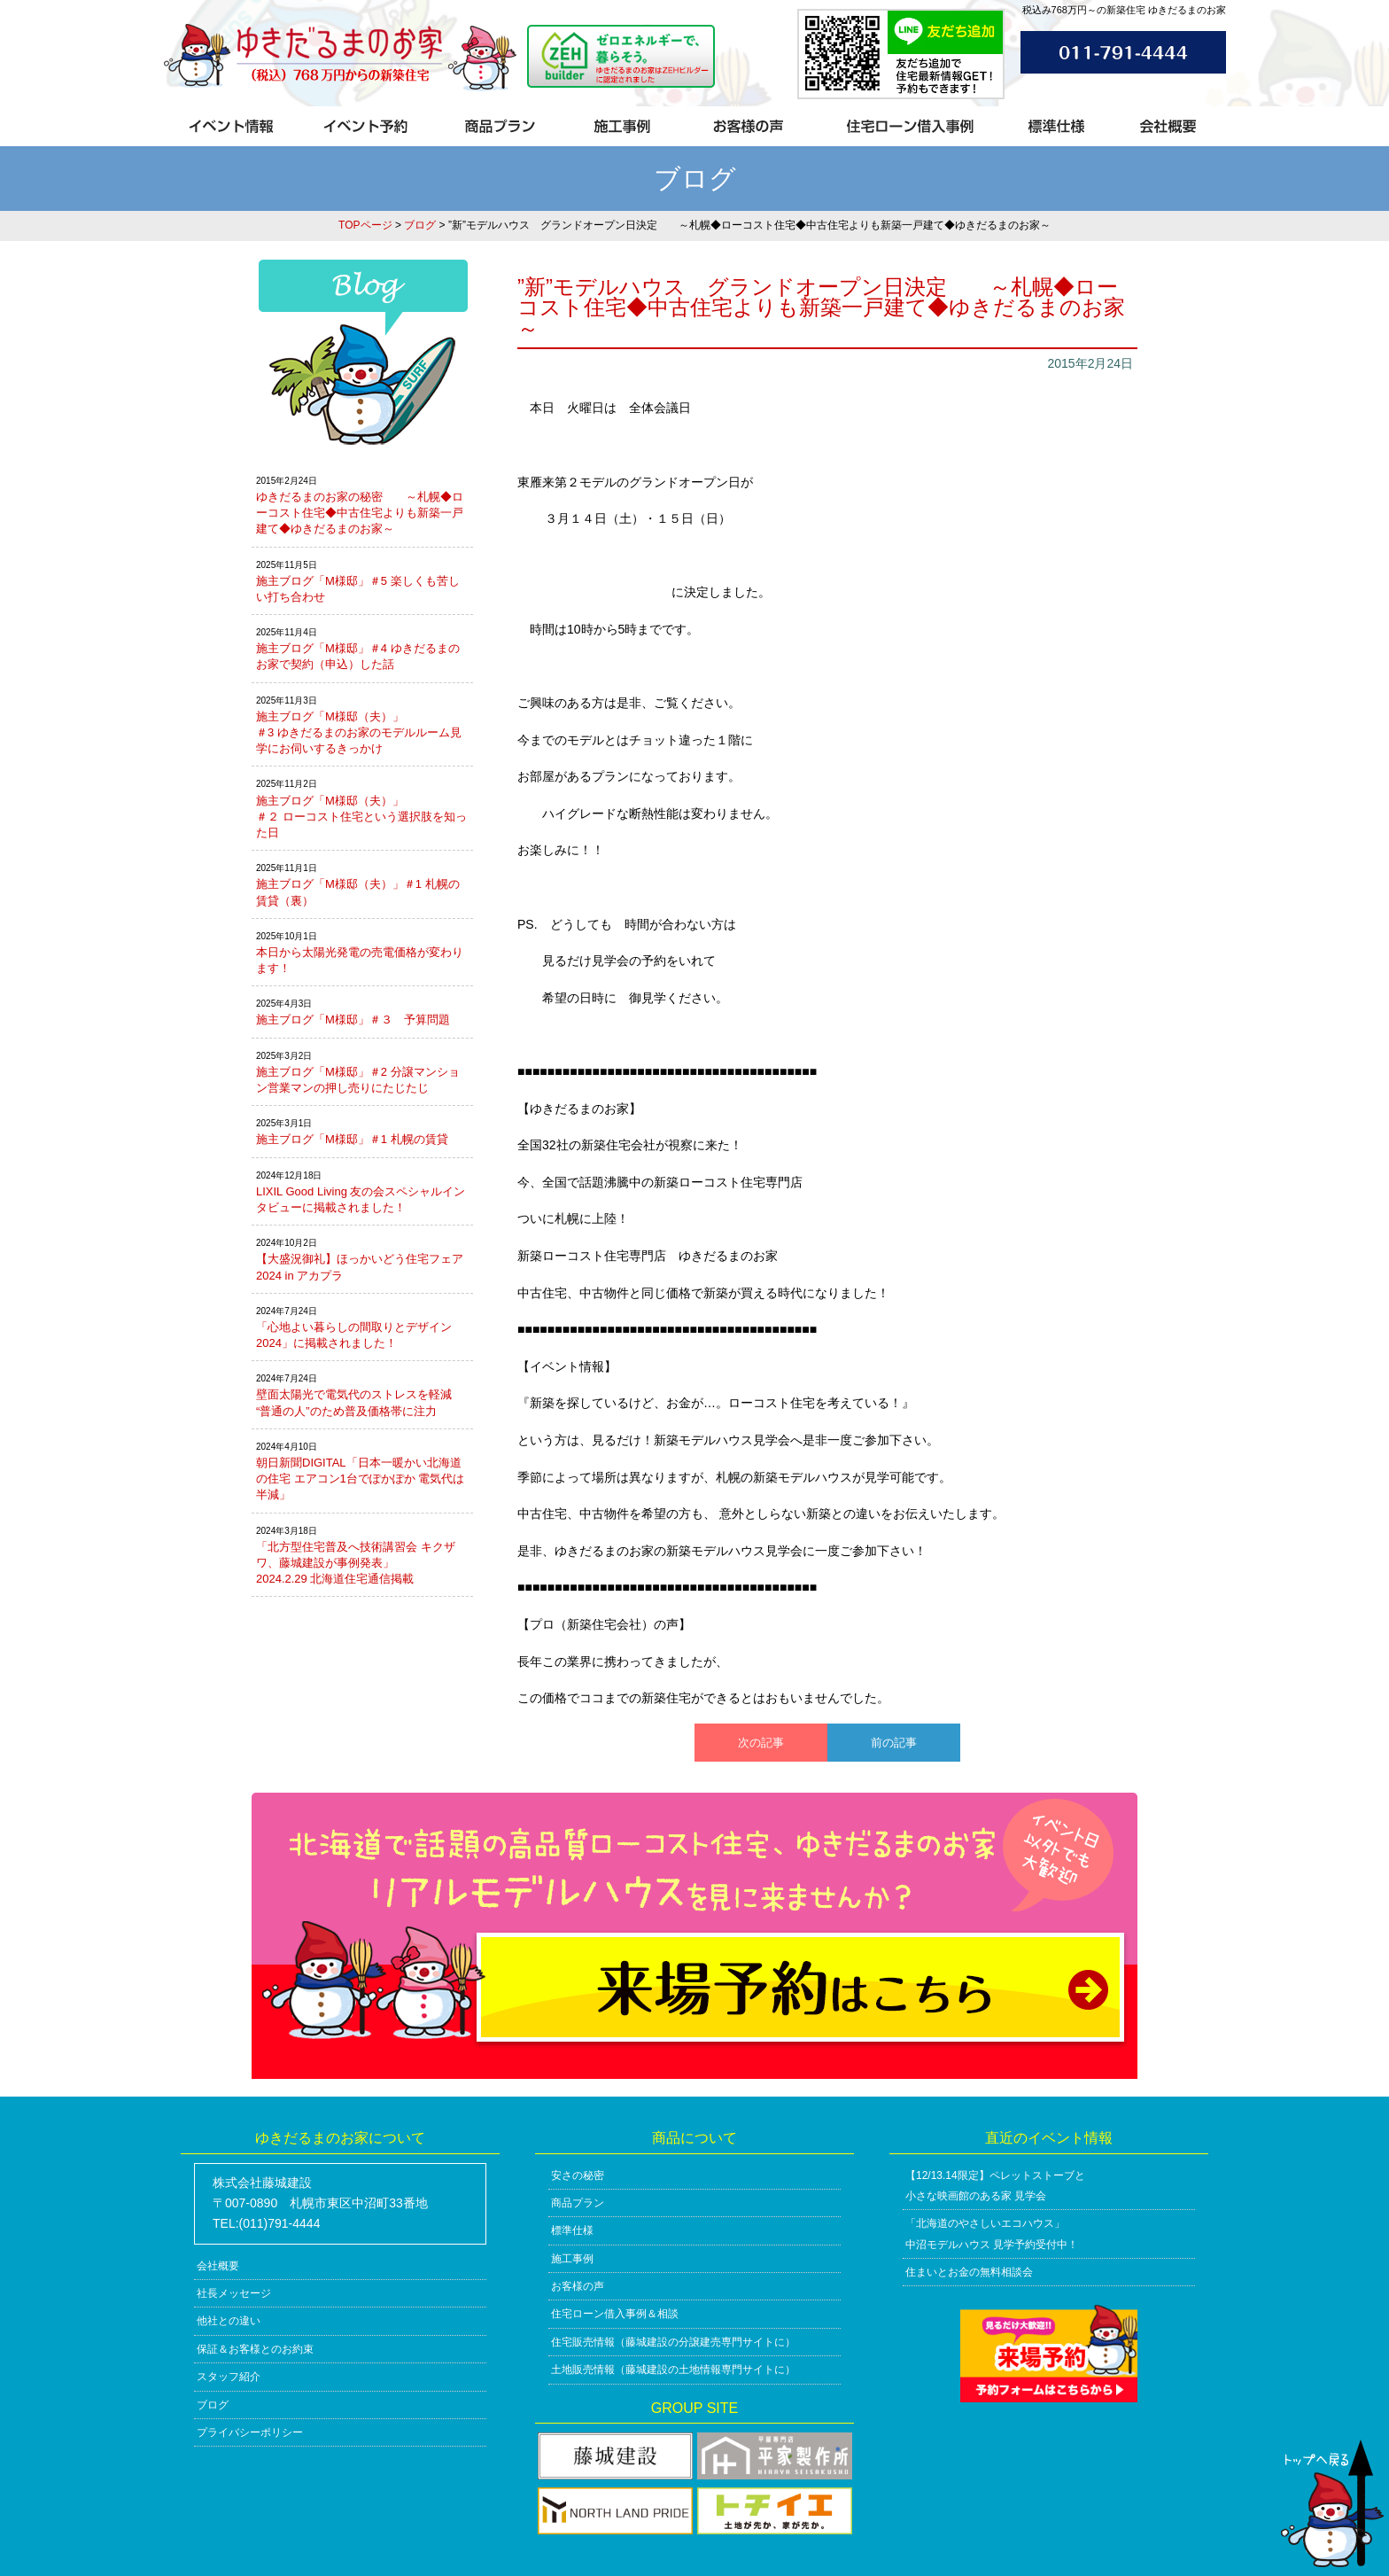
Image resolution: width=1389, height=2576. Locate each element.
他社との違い (228, 2321)
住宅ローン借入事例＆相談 (615, 2314)
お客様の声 (577, 2286)
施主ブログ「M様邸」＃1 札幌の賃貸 (352, 1139)
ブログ (420, 225)
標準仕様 (572, 2230)
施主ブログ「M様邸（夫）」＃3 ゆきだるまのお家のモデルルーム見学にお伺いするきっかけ (359, 732)
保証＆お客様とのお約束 (255, 2349)
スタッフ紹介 (228, 2376)
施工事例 (572, 2259)
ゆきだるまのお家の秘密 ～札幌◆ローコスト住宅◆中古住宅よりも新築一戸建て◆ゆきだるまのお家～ (359, 512)
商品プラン (577, 2203)
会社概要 (218, 2266)
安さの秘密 (577, 2175)
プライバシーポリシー (250, 2432)
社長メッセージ (234, 2293)
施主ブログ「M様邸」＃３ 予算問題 (353, 1019)
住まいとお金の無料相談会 (969, 2272)
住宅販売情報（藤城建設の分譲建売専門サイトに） (673, 2342)
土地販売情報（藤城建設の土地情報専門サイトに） (673, 2369)
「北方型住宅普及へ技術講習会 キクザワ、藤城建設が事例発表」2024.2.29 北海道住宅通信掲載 (355, 1562)
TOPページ (365, 225)
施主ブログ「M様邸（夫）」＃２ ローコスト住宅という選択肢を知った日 (361, 816)
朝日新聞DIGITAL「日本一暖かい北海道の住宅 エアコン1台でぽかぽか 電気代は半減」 (360, 1478)
